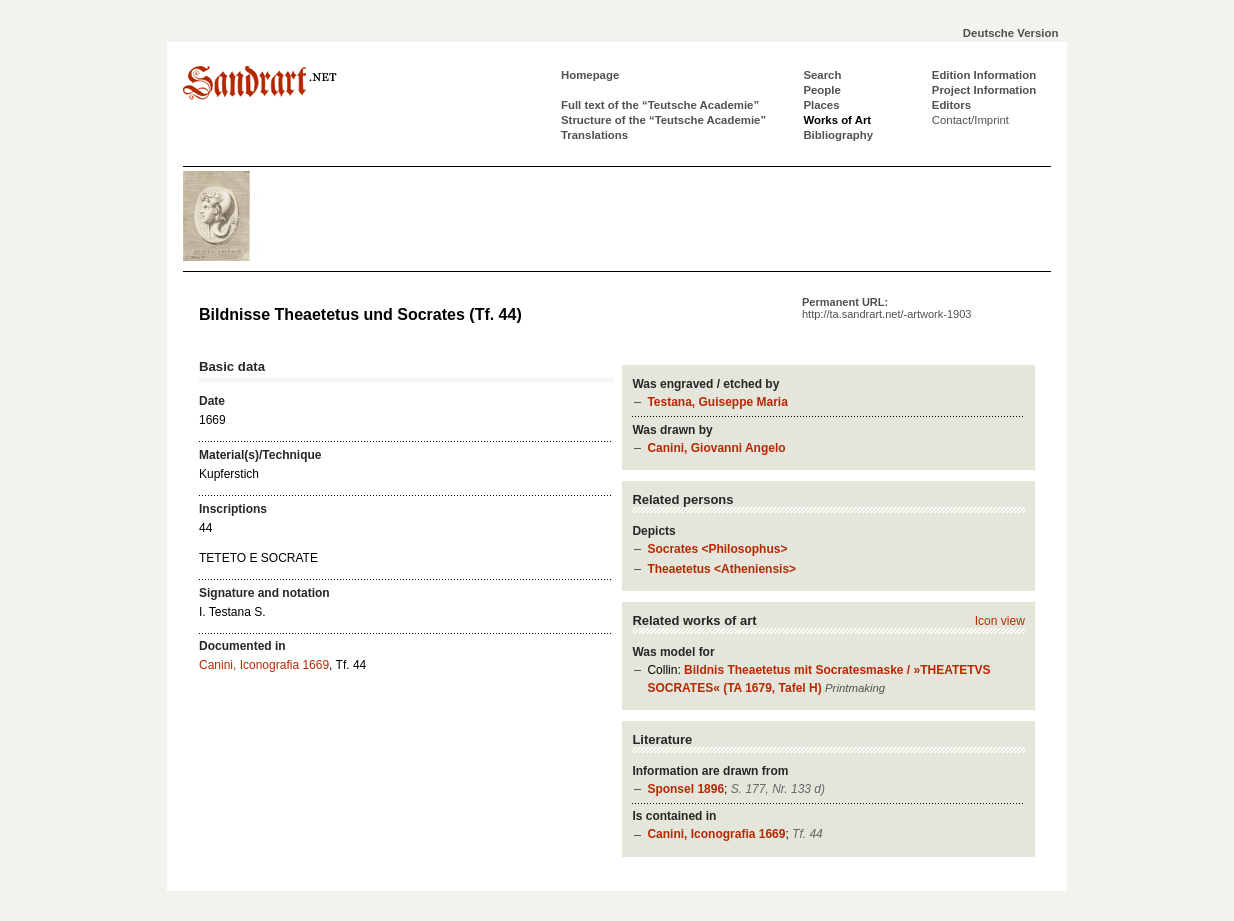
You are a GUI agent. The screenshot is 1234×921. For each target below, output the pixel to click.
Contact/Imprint (970, 120)
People (821, 90)
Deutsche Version (1011, 33)
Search (822, 75)
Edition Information (984, 75)
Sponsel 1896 (685, 789)
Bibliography (838, 135)
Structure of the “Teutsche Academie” (663, 120)
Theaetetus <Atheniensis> (721, 569)
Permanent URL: (886, 308)
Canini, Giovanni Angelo (716, 448)
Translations (594, 135)
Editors (951, 105)
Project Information (984, 90)
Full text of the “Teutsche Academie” (660, 105)
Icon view (1000, 621)
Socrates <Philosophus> (717, 549)
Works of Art (837, 120)
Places (821, 105)
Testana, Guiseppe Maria (717, 402)
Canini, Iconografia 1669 (716, 834)
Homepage (590, 75)
